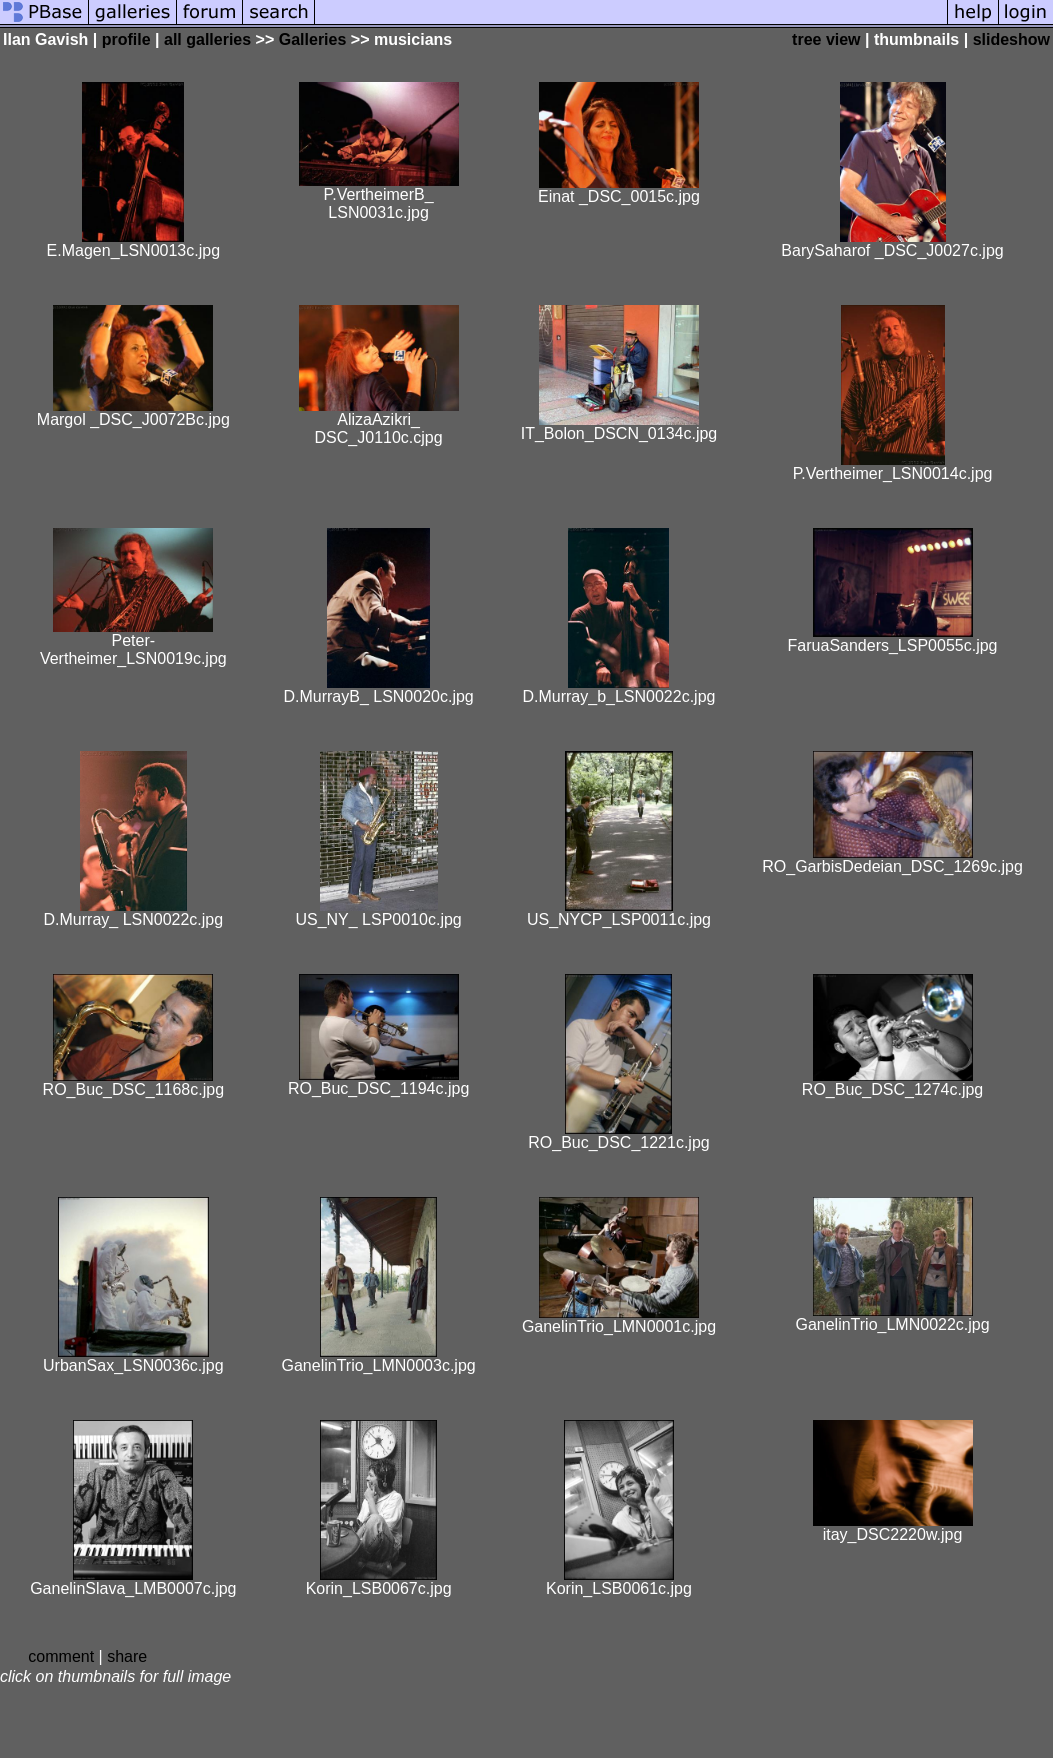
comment (61, 1656)
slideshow (1011, 39)
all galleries (207, 39)
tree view (826, 39)
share (127, 1656)
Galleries (313, 39)
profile (126, 39)
